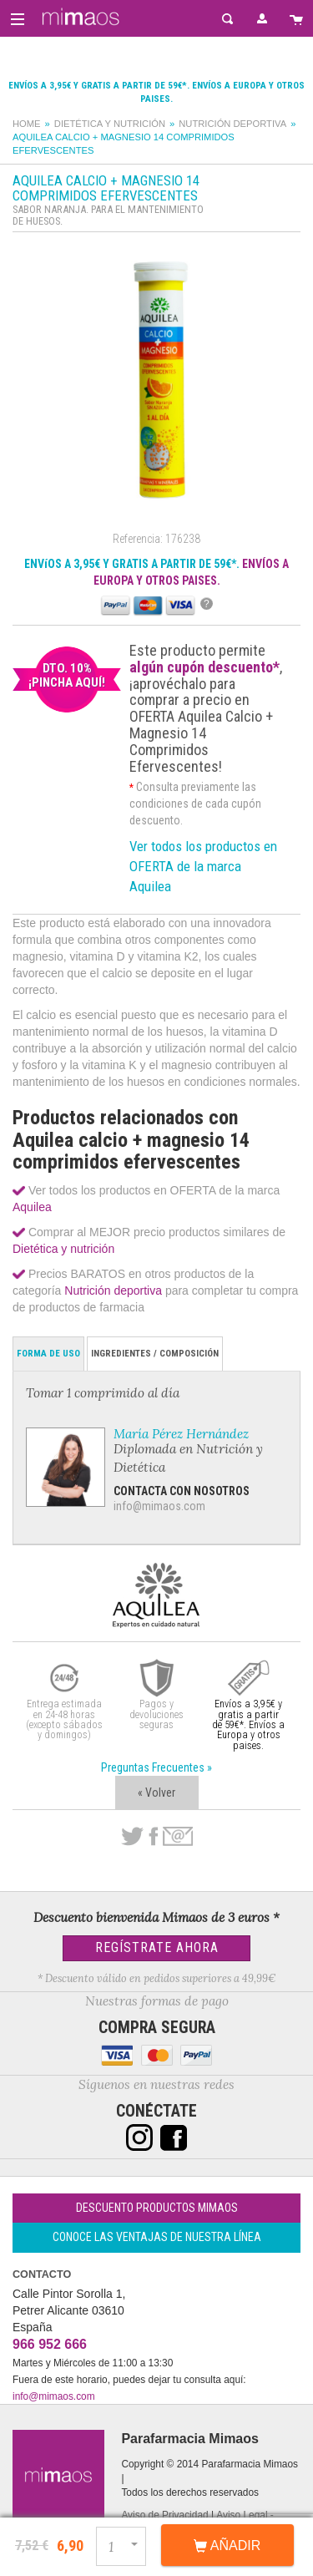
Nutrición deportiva (232, 124)
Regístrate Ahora (157, 1947)
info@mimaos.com (159, 1506)
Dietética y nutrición (109, 124)
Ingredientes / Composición (155, 1353)
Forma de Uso (48, 1353)
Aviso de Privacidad (164, 2515)
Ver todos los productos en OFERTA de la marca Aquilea (203, 866)
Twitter (132, 1837)
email (178, 1836)
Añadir (227, 2545)
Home (27, 124)
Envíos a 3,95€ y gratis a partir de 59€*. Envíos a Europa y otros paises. (248, 1724)
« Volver (156, 1792)
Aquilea (32, 1207)
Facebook (153, 1837)
